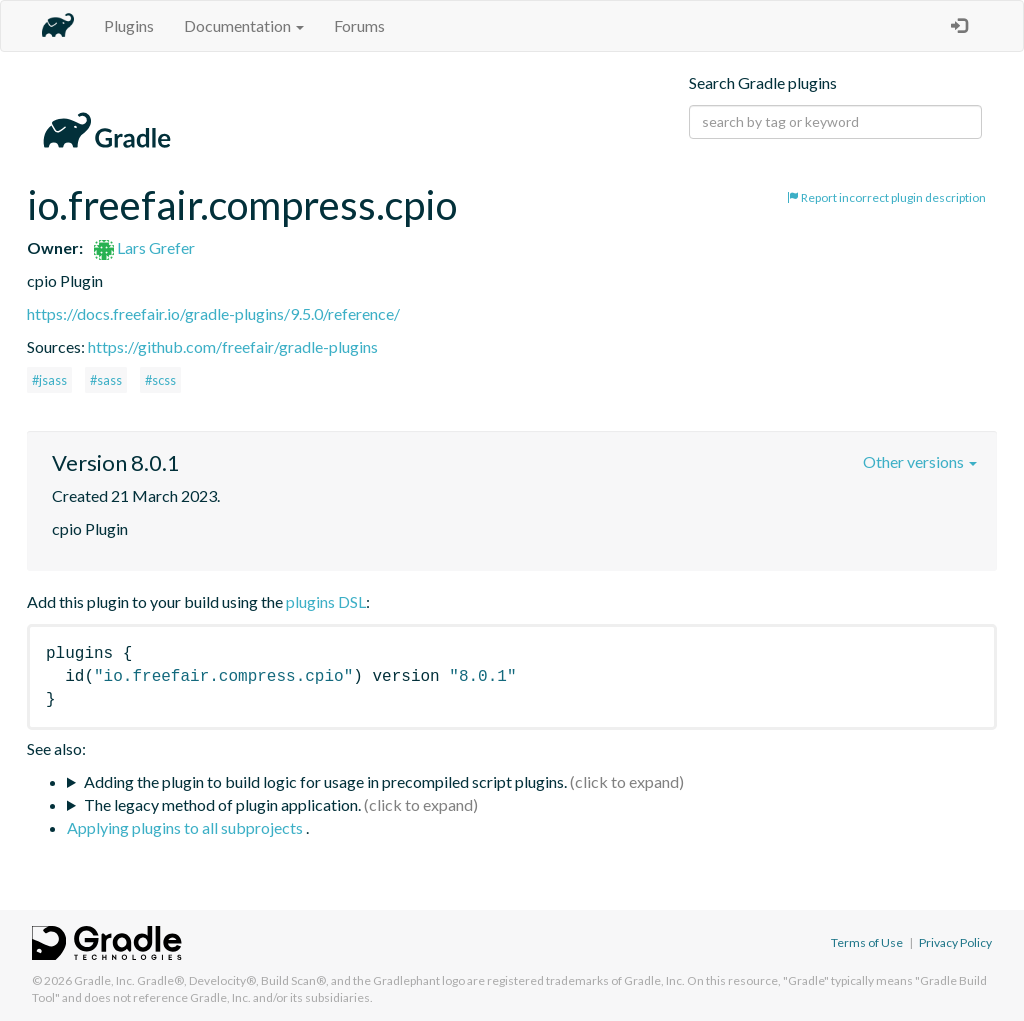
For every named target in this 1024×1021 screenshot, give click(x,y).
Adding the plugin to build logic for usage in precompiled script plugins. (325, 781)
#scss (160, 380)
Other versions (920, 461)
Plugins (129, 25)
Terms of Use (867, 942)
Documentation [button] (244, 25)
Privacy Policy (955, 942)
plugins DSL (326, 601)
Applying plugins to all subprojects (186, 827)
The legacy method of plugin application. (222, 804)
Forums (359, 25)
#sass (106, 380)
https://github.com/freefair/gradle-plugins (233, 346)
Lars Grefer (144, 247)
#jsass (49, 380)
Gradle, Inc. (104, 980)
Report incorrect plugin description (886, 197)
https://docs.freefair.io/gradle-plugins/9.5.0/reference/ (213, 313)
